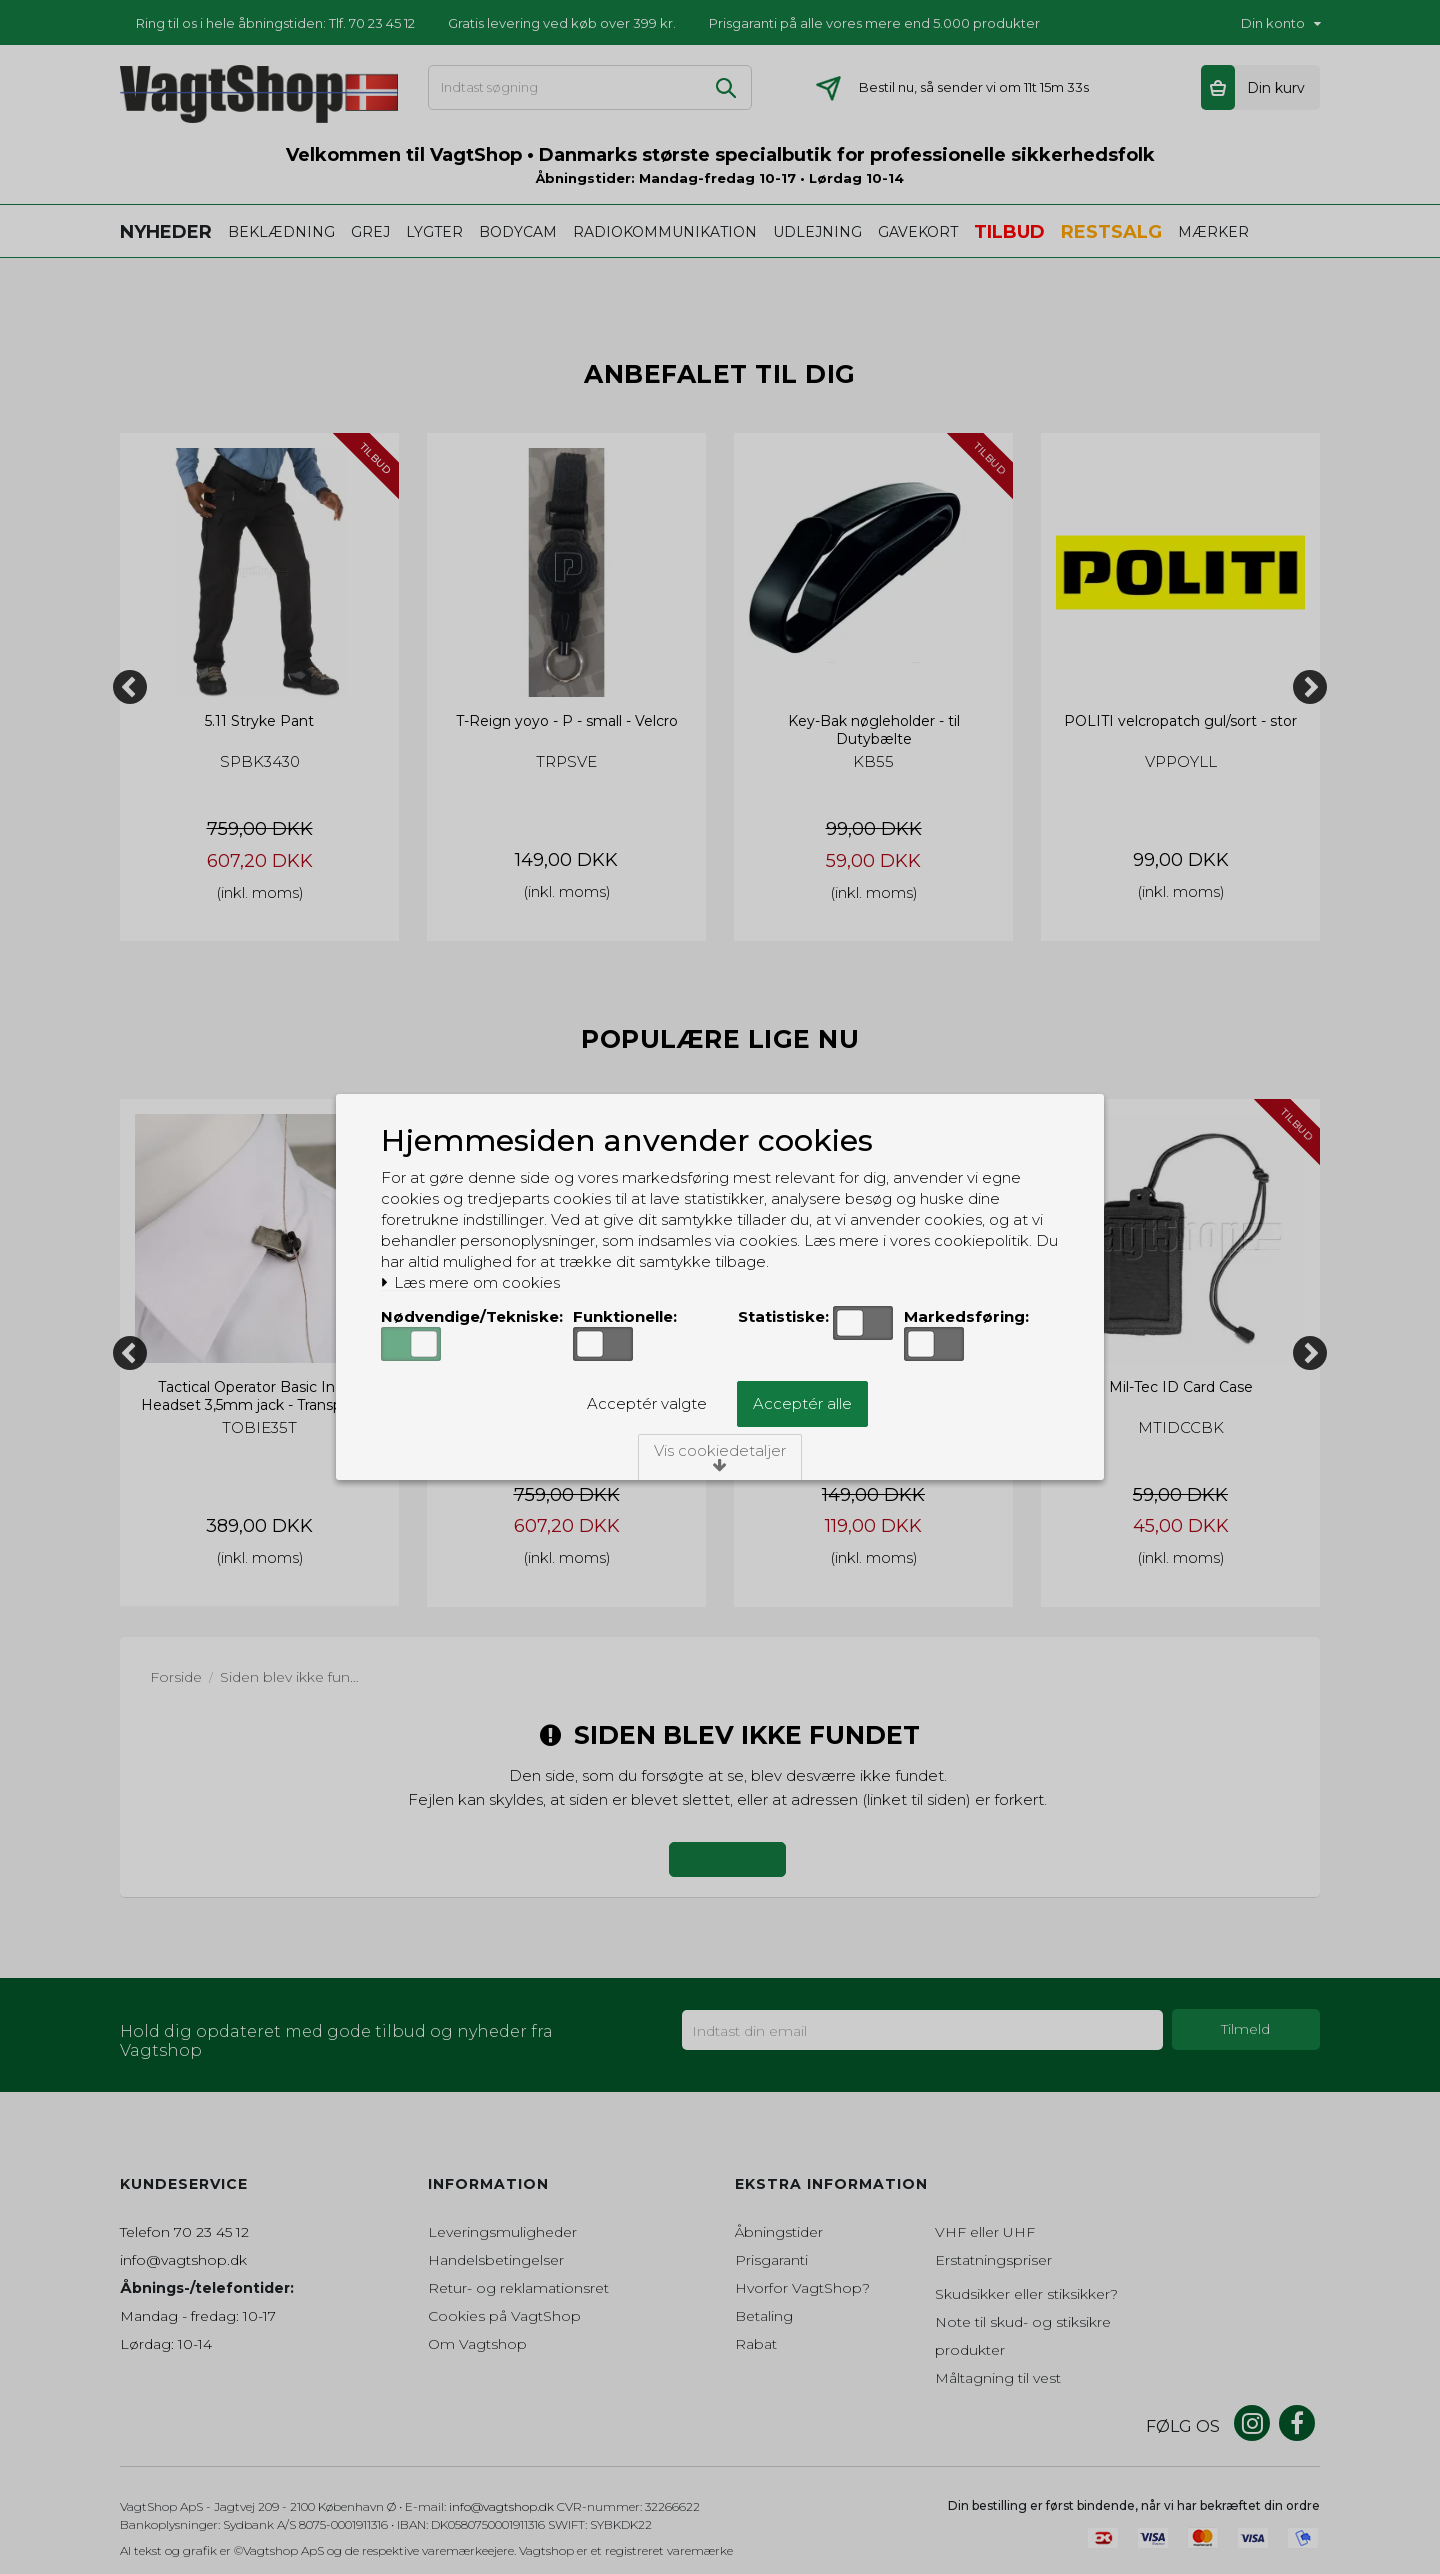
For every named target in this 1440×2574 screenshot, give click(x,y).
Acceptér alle (802, 1403)
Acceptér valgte (647, 1403)
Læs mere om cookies (470, 1283)
